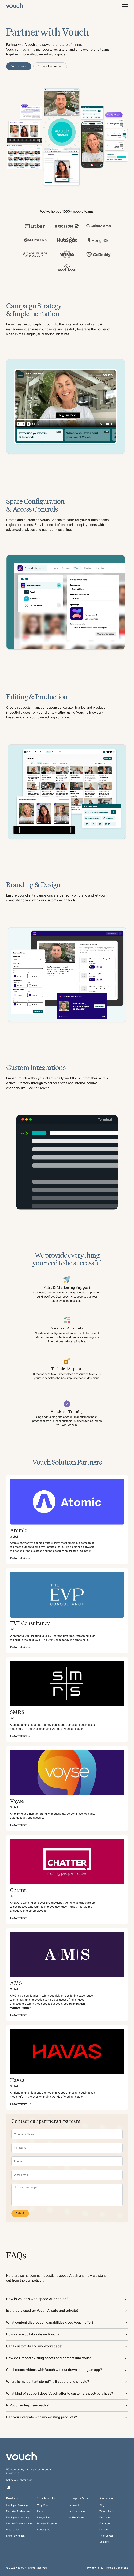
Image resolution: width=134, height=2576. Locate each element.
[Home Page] (14, 5)
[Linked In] (8, 2487)
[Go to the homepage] (21, 2456)
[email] (30, 2480)
